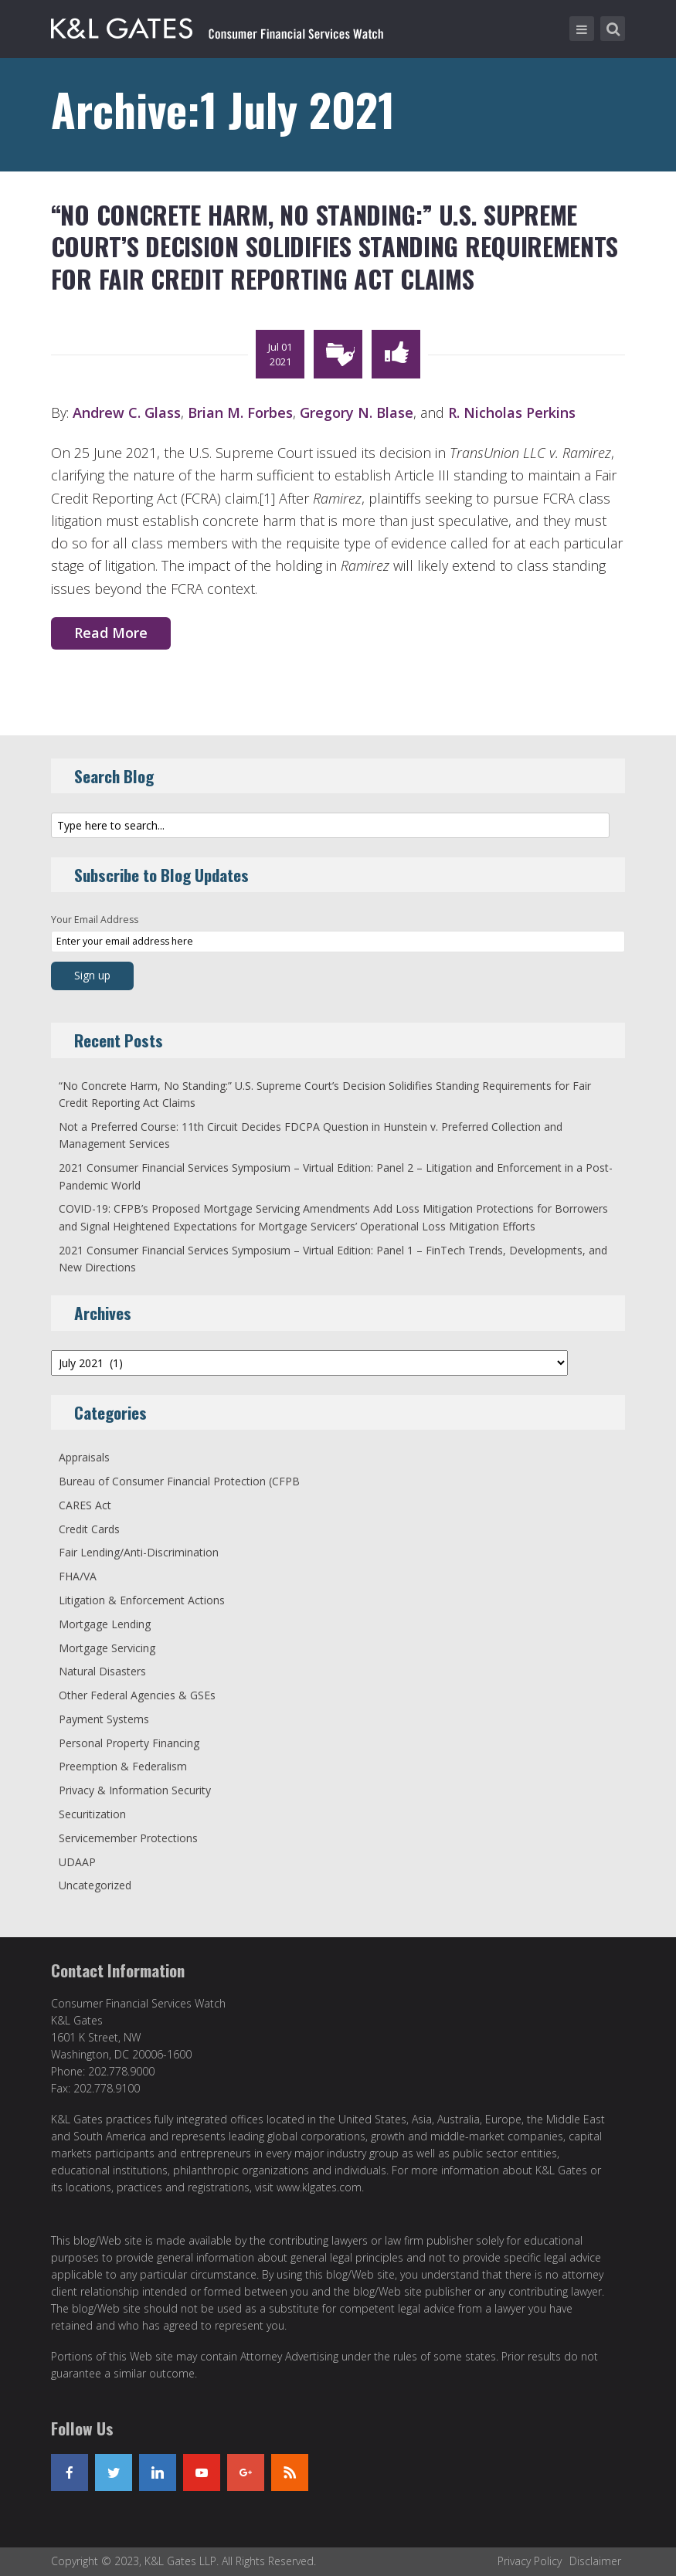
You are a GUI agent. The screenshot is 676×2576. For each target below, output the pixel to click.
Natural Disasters (102, 1671)
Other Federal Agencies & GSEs (137, 1695)
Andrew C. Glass (127, 412)
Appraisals (84, 1457)
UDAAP (77, 1862)
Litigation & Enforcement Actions (142, 1600)
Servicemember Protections (128, 1838)
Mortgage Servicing (107, 1648)
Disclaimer (595, 2561)
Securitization (92, 1814)
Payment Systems (104, 1719)
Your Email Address (94, 919)
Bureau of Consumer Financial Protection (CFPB (179, 1481)
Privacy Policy (530, 2561)
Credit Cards (89, 1529)
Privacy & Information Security (135, 1790)
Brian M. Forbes (240, 412)
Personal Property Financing (129, 1743)
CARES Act (85, 1505)
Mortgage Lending (105, 1624)
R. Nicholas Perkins (512, 412)
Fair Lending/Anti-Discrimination (139, 1552)
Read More (111, 632)
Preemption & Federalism (123, 1766)
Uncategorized (95, 1885)
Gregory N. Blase (356, 412)
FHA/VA (78, 1576)
